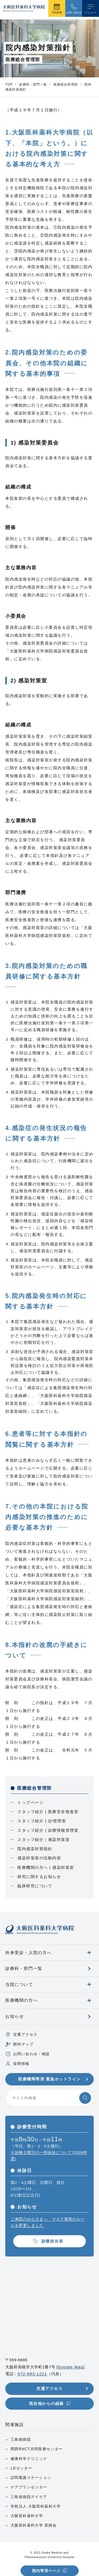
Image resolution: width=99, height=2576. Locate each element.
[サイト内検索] (49, 2097)
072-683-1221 (32, 2374)
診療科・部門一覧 (24, 1968)
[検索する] (85, 2098)
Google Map (70, 2367)
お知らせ (14, 2016)
